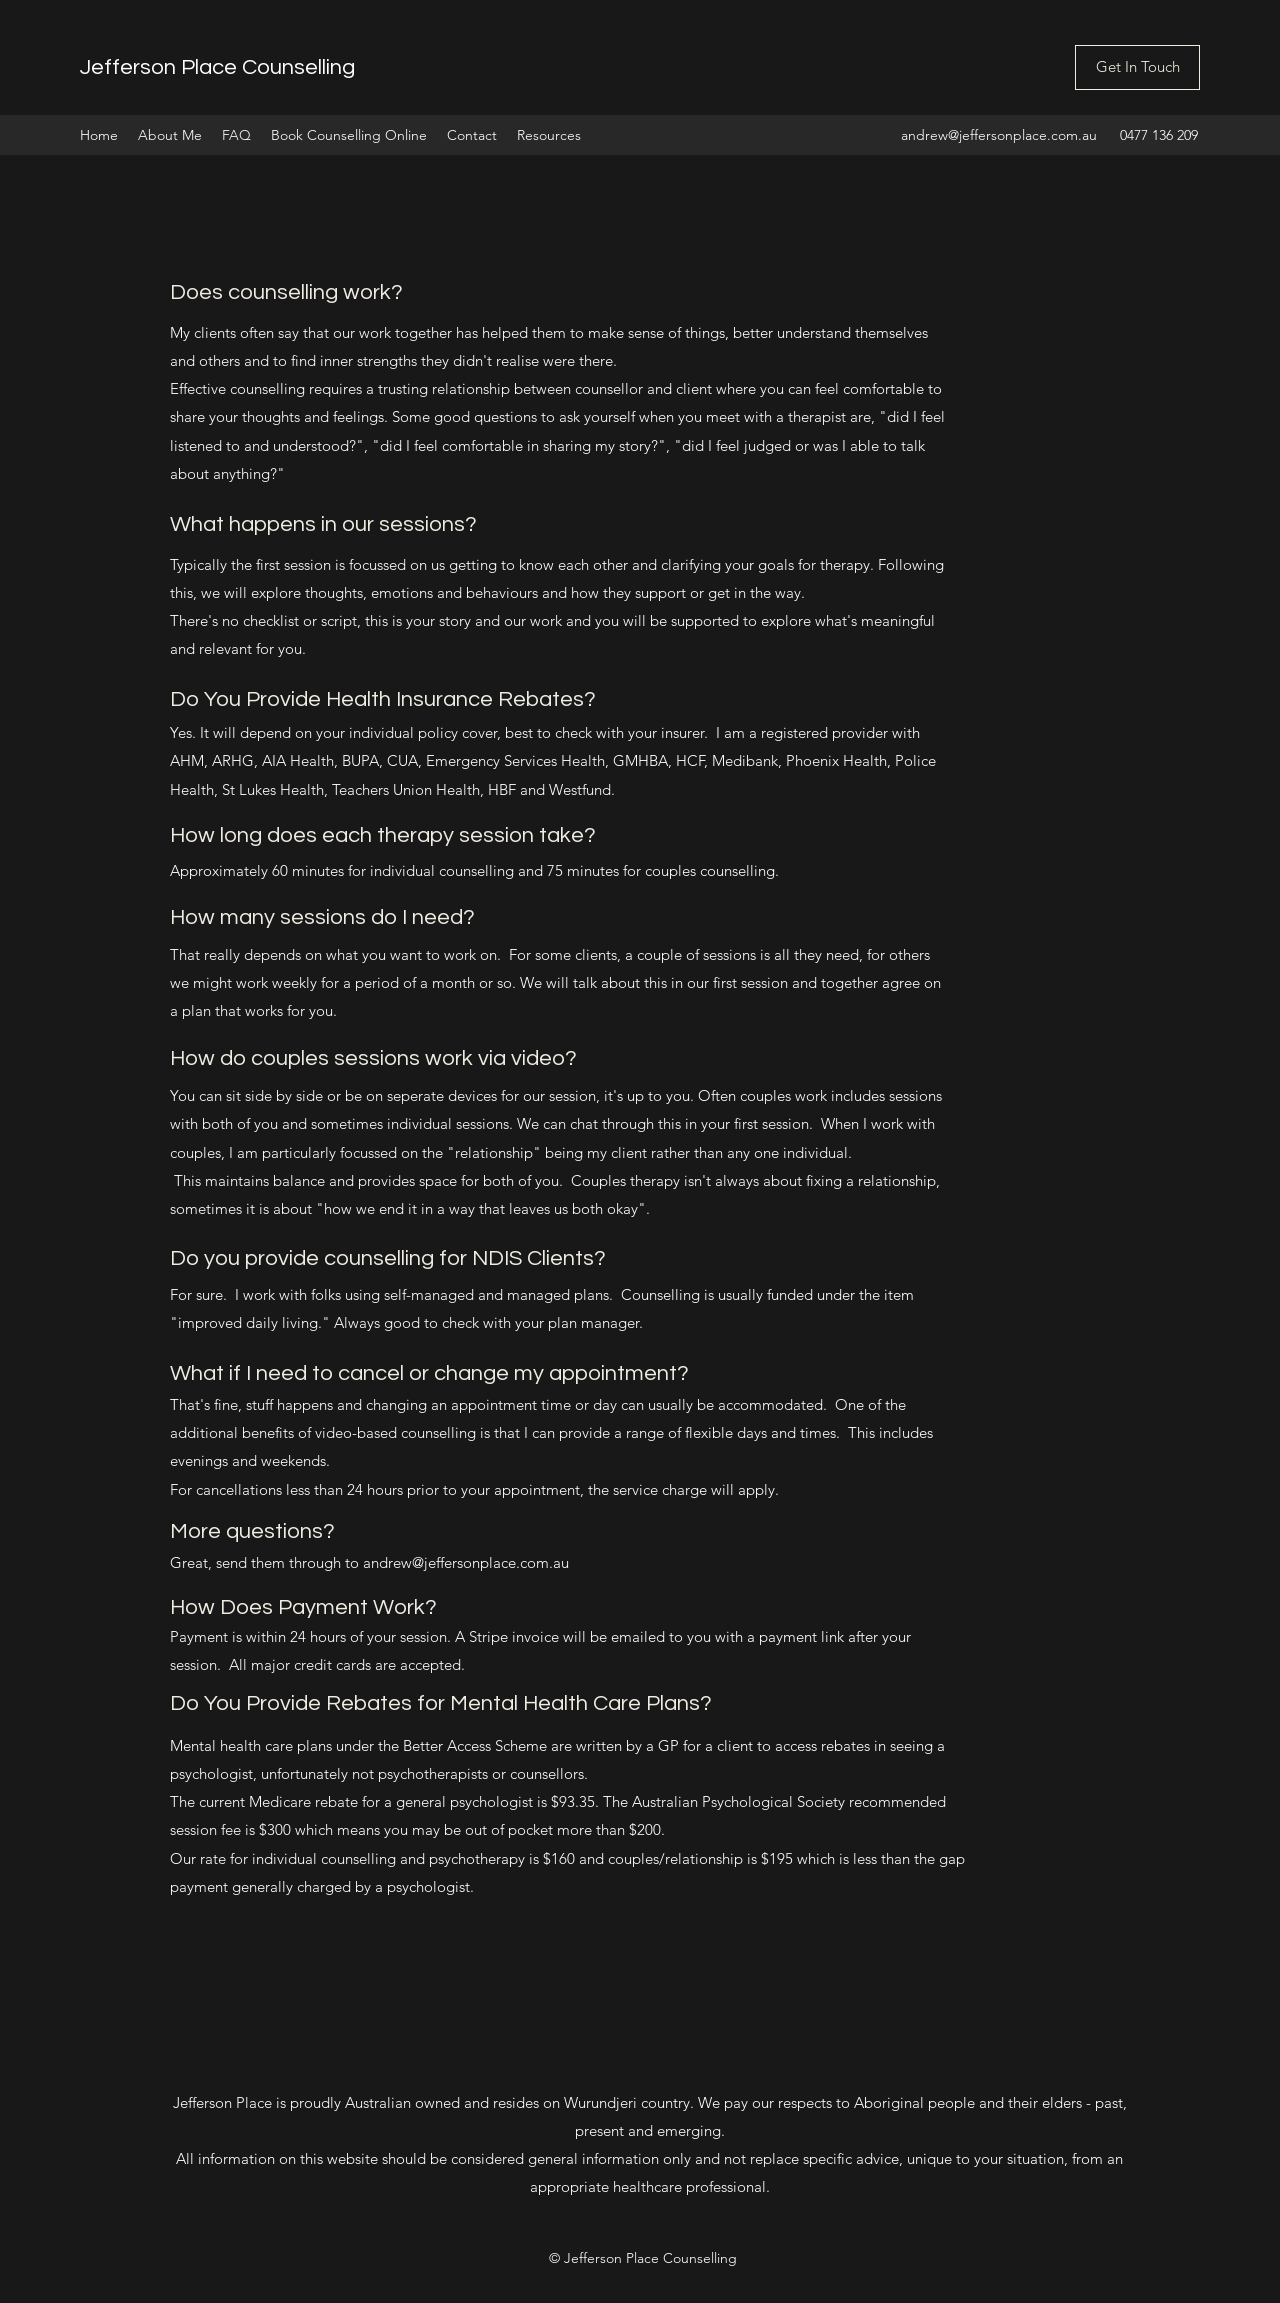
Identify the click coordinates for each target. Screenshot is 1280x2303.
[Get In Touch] (1137, 67)
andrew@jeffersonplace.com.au (999, 135)
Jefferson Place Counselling (217, 67)
